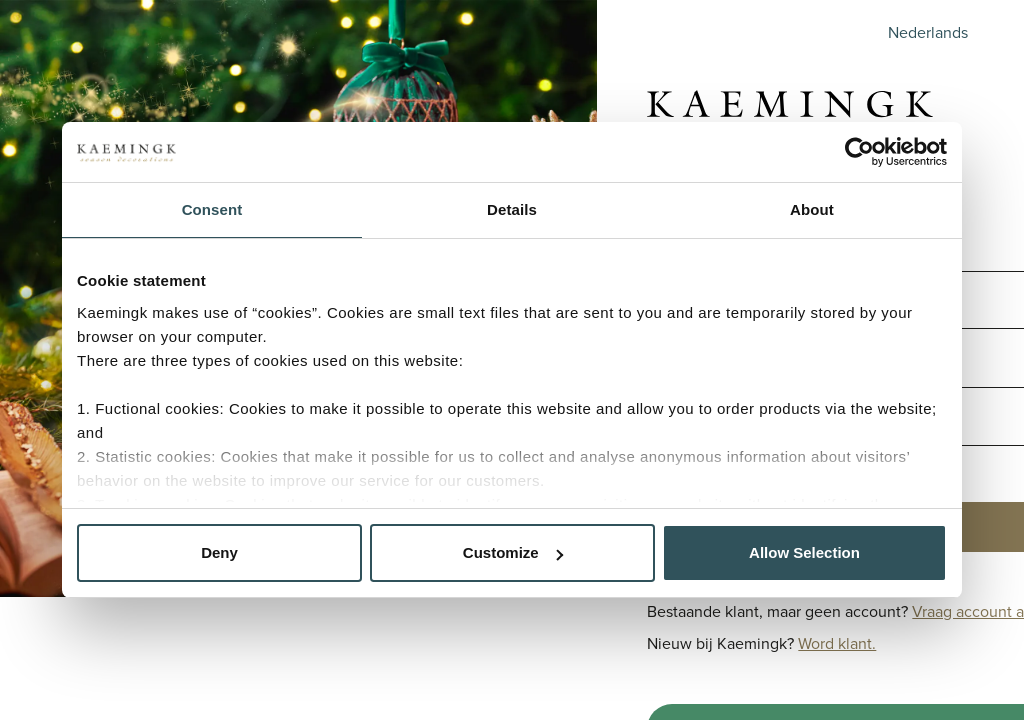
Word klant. (837, 643)
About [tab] (812, 209)
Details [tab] (512, 209)
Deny (219, 552)
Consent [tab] (212, 209)
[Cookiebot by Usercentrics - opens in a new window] (859, 152)
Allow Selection (804, 552)
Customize (513, 552)
